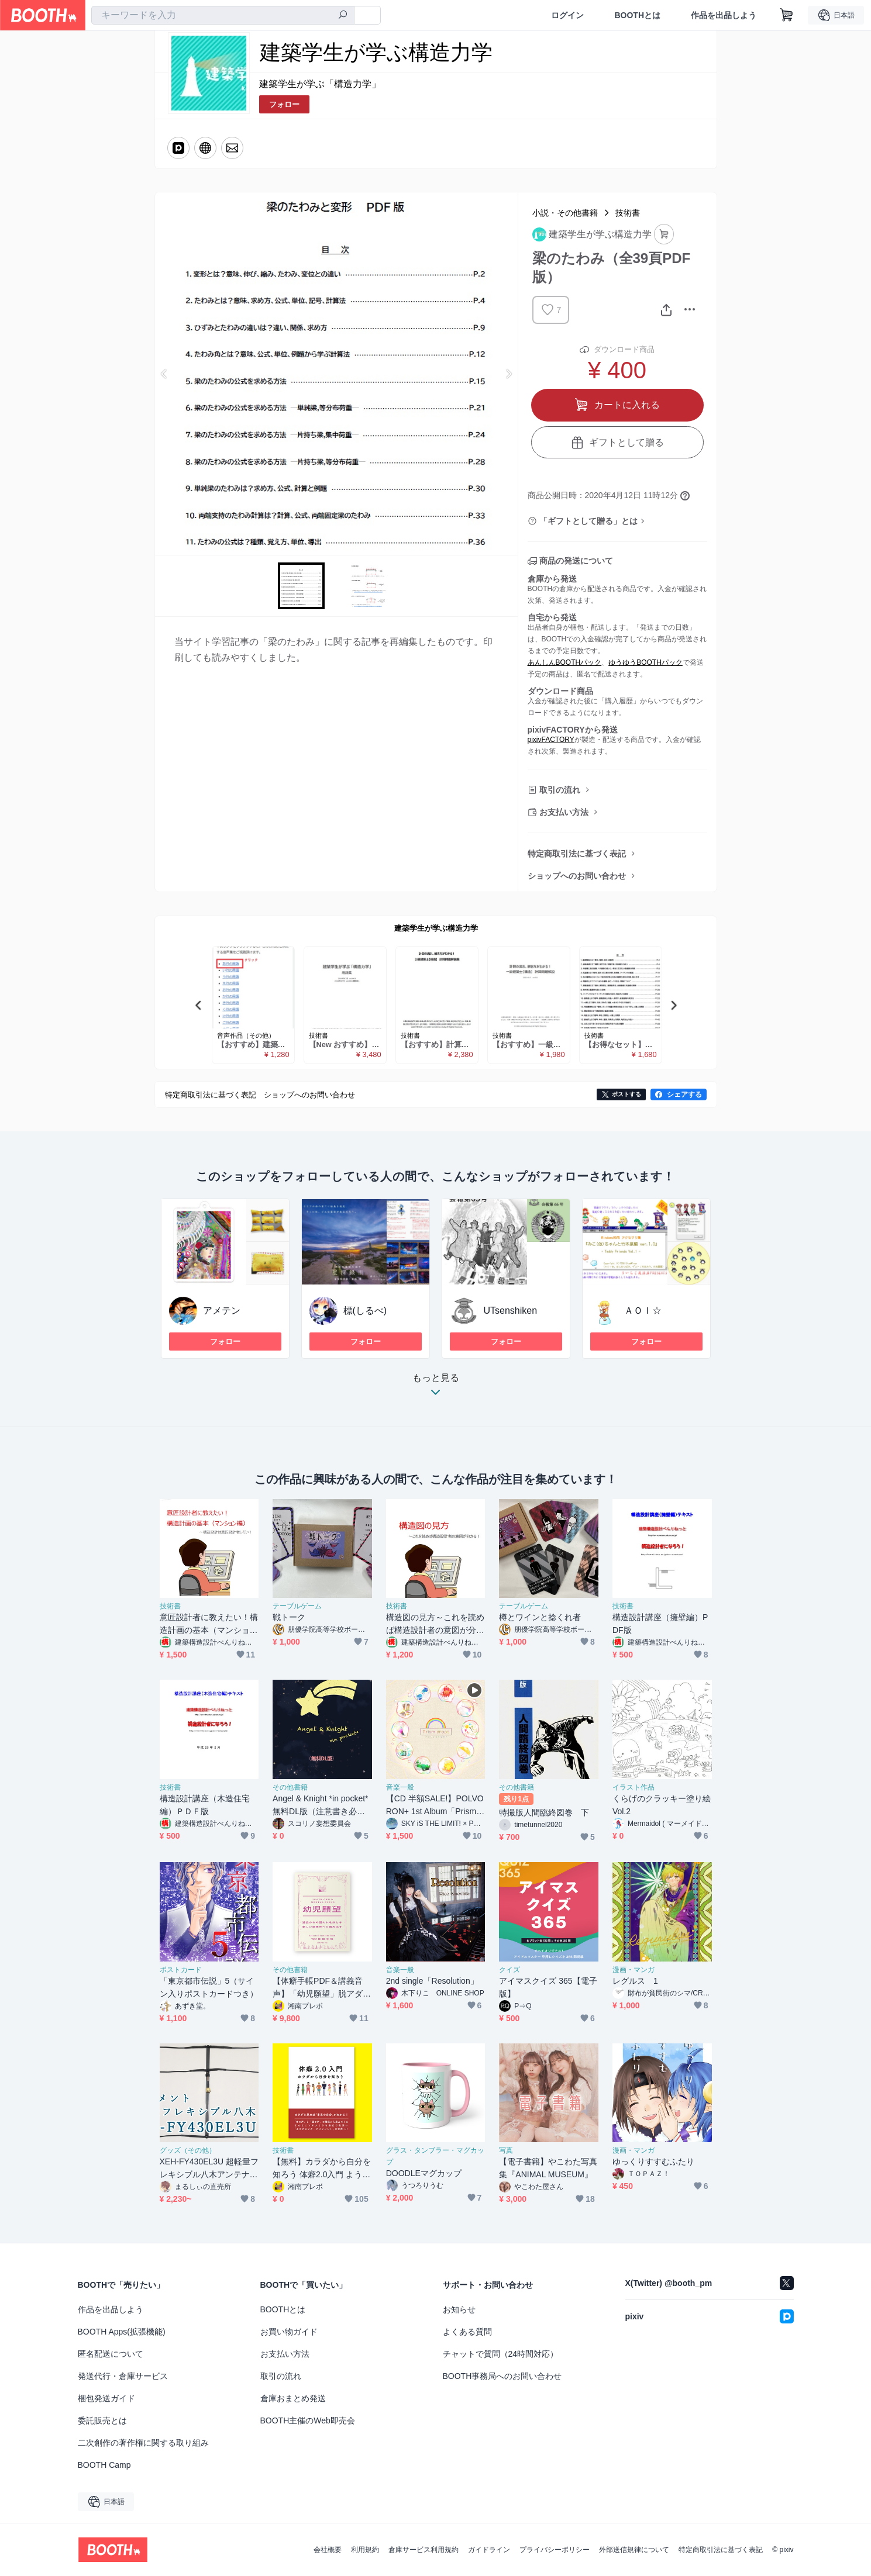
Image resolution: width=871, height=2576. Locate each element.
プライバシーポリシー (554, 2549)
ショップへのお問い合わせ (577, 875)
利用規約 (365, 2549)
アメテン (221, 1310)
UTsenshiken (511, 1310)
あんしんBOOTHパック (565, 662)
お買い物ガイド (289, 2331)
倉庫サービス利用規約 (423, 2549)
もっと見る (435, 1388)
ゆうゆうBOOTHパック (645, 662)
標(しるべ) (365, 1310)
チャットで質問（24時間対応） (501, 2354)
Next (508, 373)
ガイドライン (489, 2549)
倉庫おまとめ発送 (293, 2398)
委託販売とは (102, 2420)
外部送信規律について (634, 2549)
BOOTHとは (637, 15)
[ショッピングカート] (787, 15)
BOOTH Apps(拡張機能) (122, 2331)
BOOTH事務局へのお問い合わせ (502, 2376)
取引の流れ (559, 790)
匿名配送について (110, 2354)
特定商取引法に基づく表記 (577, 853)
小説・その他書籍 (565, 212)
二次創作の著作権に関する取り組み (143, 2442)
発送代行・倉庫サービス (123, 2376)
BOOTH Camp (104, 2465)
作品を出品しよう (723, 15)
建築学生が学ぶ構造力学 (436, 928)
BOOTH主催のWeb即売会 (307, 2420)
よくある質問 (467, 2331)
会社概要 (328, 2549)
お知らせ (459, 2309)
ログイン (567, 15)
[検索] (343, 16)
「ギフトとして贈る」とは (588, 521)
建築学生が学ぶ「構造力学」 (320, 84)
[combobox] (222, 15)
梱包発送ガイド (106, 2398)
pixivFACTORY (551, 739)
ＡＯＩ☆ (643, 1310)
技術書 (627, 212)
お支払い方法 (563, 812)
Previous (164, 373)
